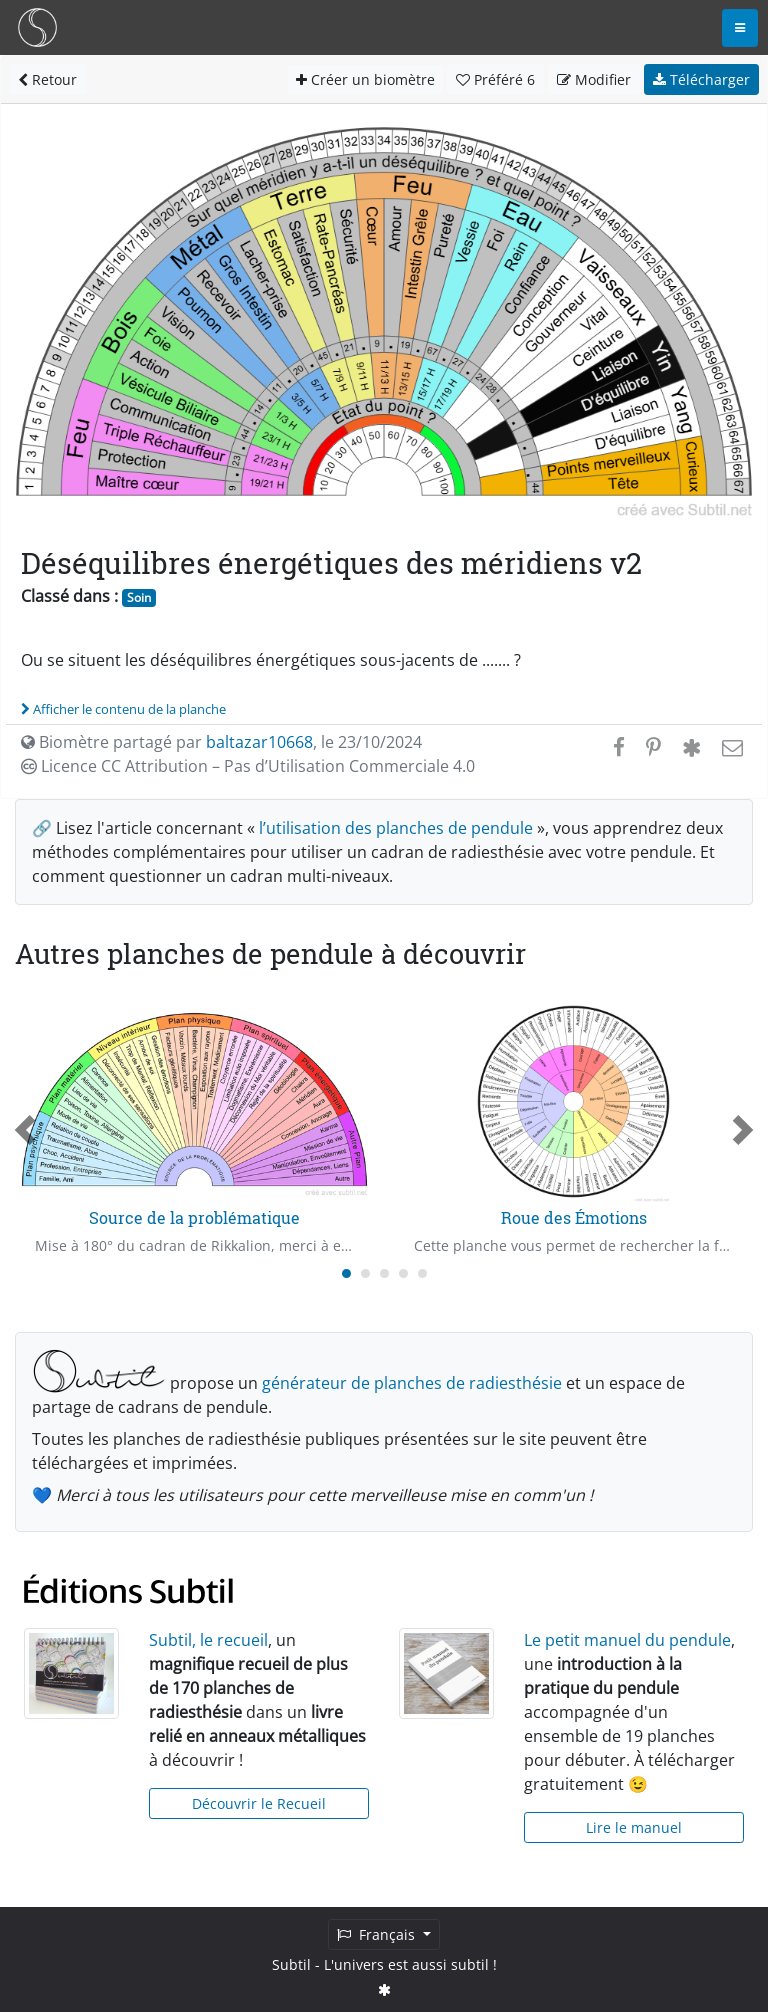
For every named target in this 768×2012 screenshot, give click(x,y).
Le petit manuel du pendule (627, 1640)
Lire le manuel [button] (634, 1827)
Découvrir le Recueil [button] (259, 1803)
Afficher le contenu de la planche (123, 709)
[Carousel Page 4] (403, 1273)
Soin (139, 597)
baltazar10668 (259, 742)
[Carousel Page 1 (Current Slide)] (346, 1273)
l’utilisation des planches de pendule (396, 828)
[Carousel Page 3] (384, 1273)
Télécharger (701, 79)
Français (378, 1934)
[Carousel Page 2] (365, 1273)
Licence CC (248, 766)
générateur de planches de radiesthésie (412, 1383)
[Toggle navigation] (740, 28)
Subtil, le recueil (208, 1640)
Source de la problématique (194, 1217)
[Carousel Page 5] (422, 1273)
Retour (47, 79)
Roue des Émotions (574, 1217)
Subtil (291, 1964)
